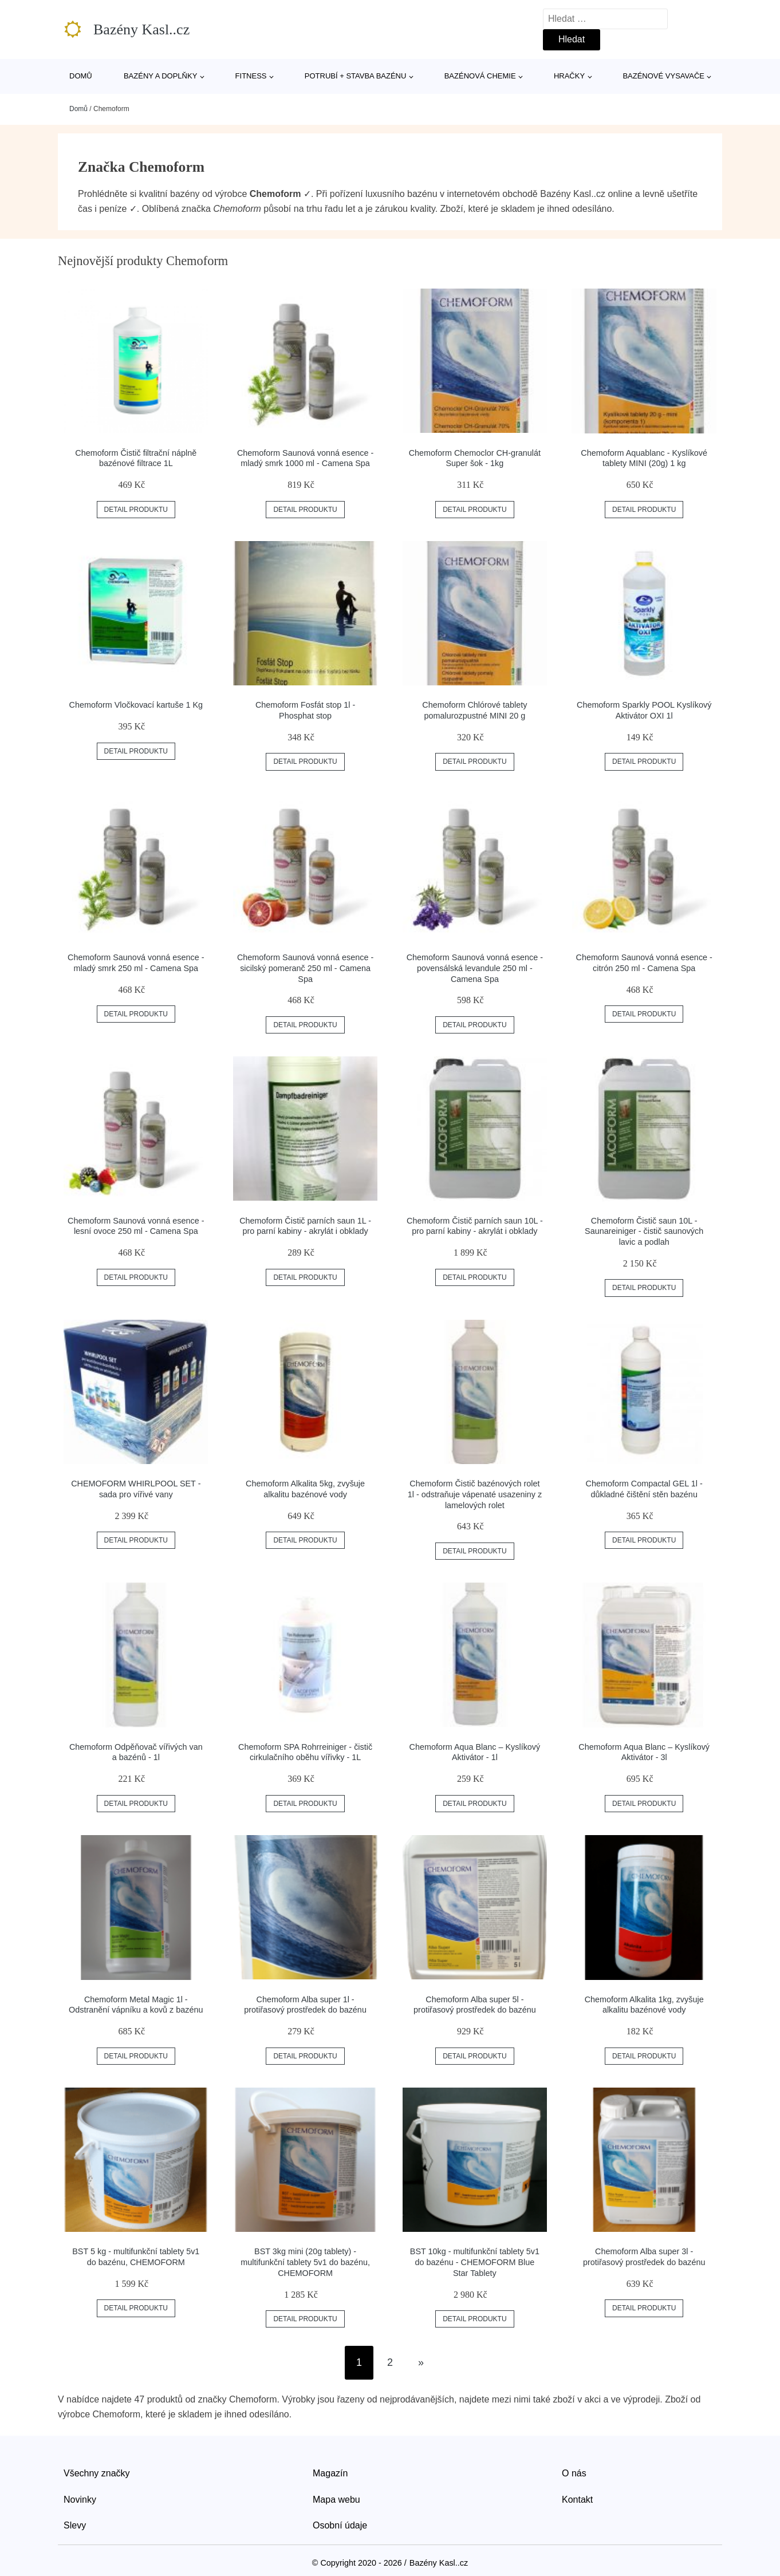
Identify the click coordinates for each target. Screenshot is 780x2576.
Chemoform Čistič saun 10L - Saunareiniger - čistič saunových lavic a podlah (644, 1231)
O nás (574, 2473)
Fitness (251, 76)
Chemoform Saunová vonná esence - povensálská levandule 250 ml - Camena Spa (475, 968)
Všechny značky (97, 2473)
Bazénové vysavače (663, 76)
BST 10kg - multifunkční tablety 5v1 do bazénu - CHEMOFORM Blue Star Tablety (474, 2262)
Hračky (569, 76)
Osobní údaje (340, 2525)
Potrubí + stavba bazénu (356, 76)
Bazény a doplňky (160, 76)
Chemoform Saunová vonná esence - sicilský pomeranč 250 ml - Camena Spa (305, 968)
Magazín (330, 2473)
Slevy (75, 2525)
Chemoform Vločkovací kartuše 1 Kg (136, 704)
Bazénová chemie (480, 76)
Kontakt (577, 2499)
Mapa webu (336, 2499)
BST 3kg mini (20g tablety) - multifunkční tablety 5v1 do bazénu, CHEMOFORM (305, 2262)
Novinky (80, 2499)
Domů (80, 76)
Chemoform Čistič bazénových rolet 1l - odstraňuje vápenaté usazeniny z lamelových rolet (475, 1494)
